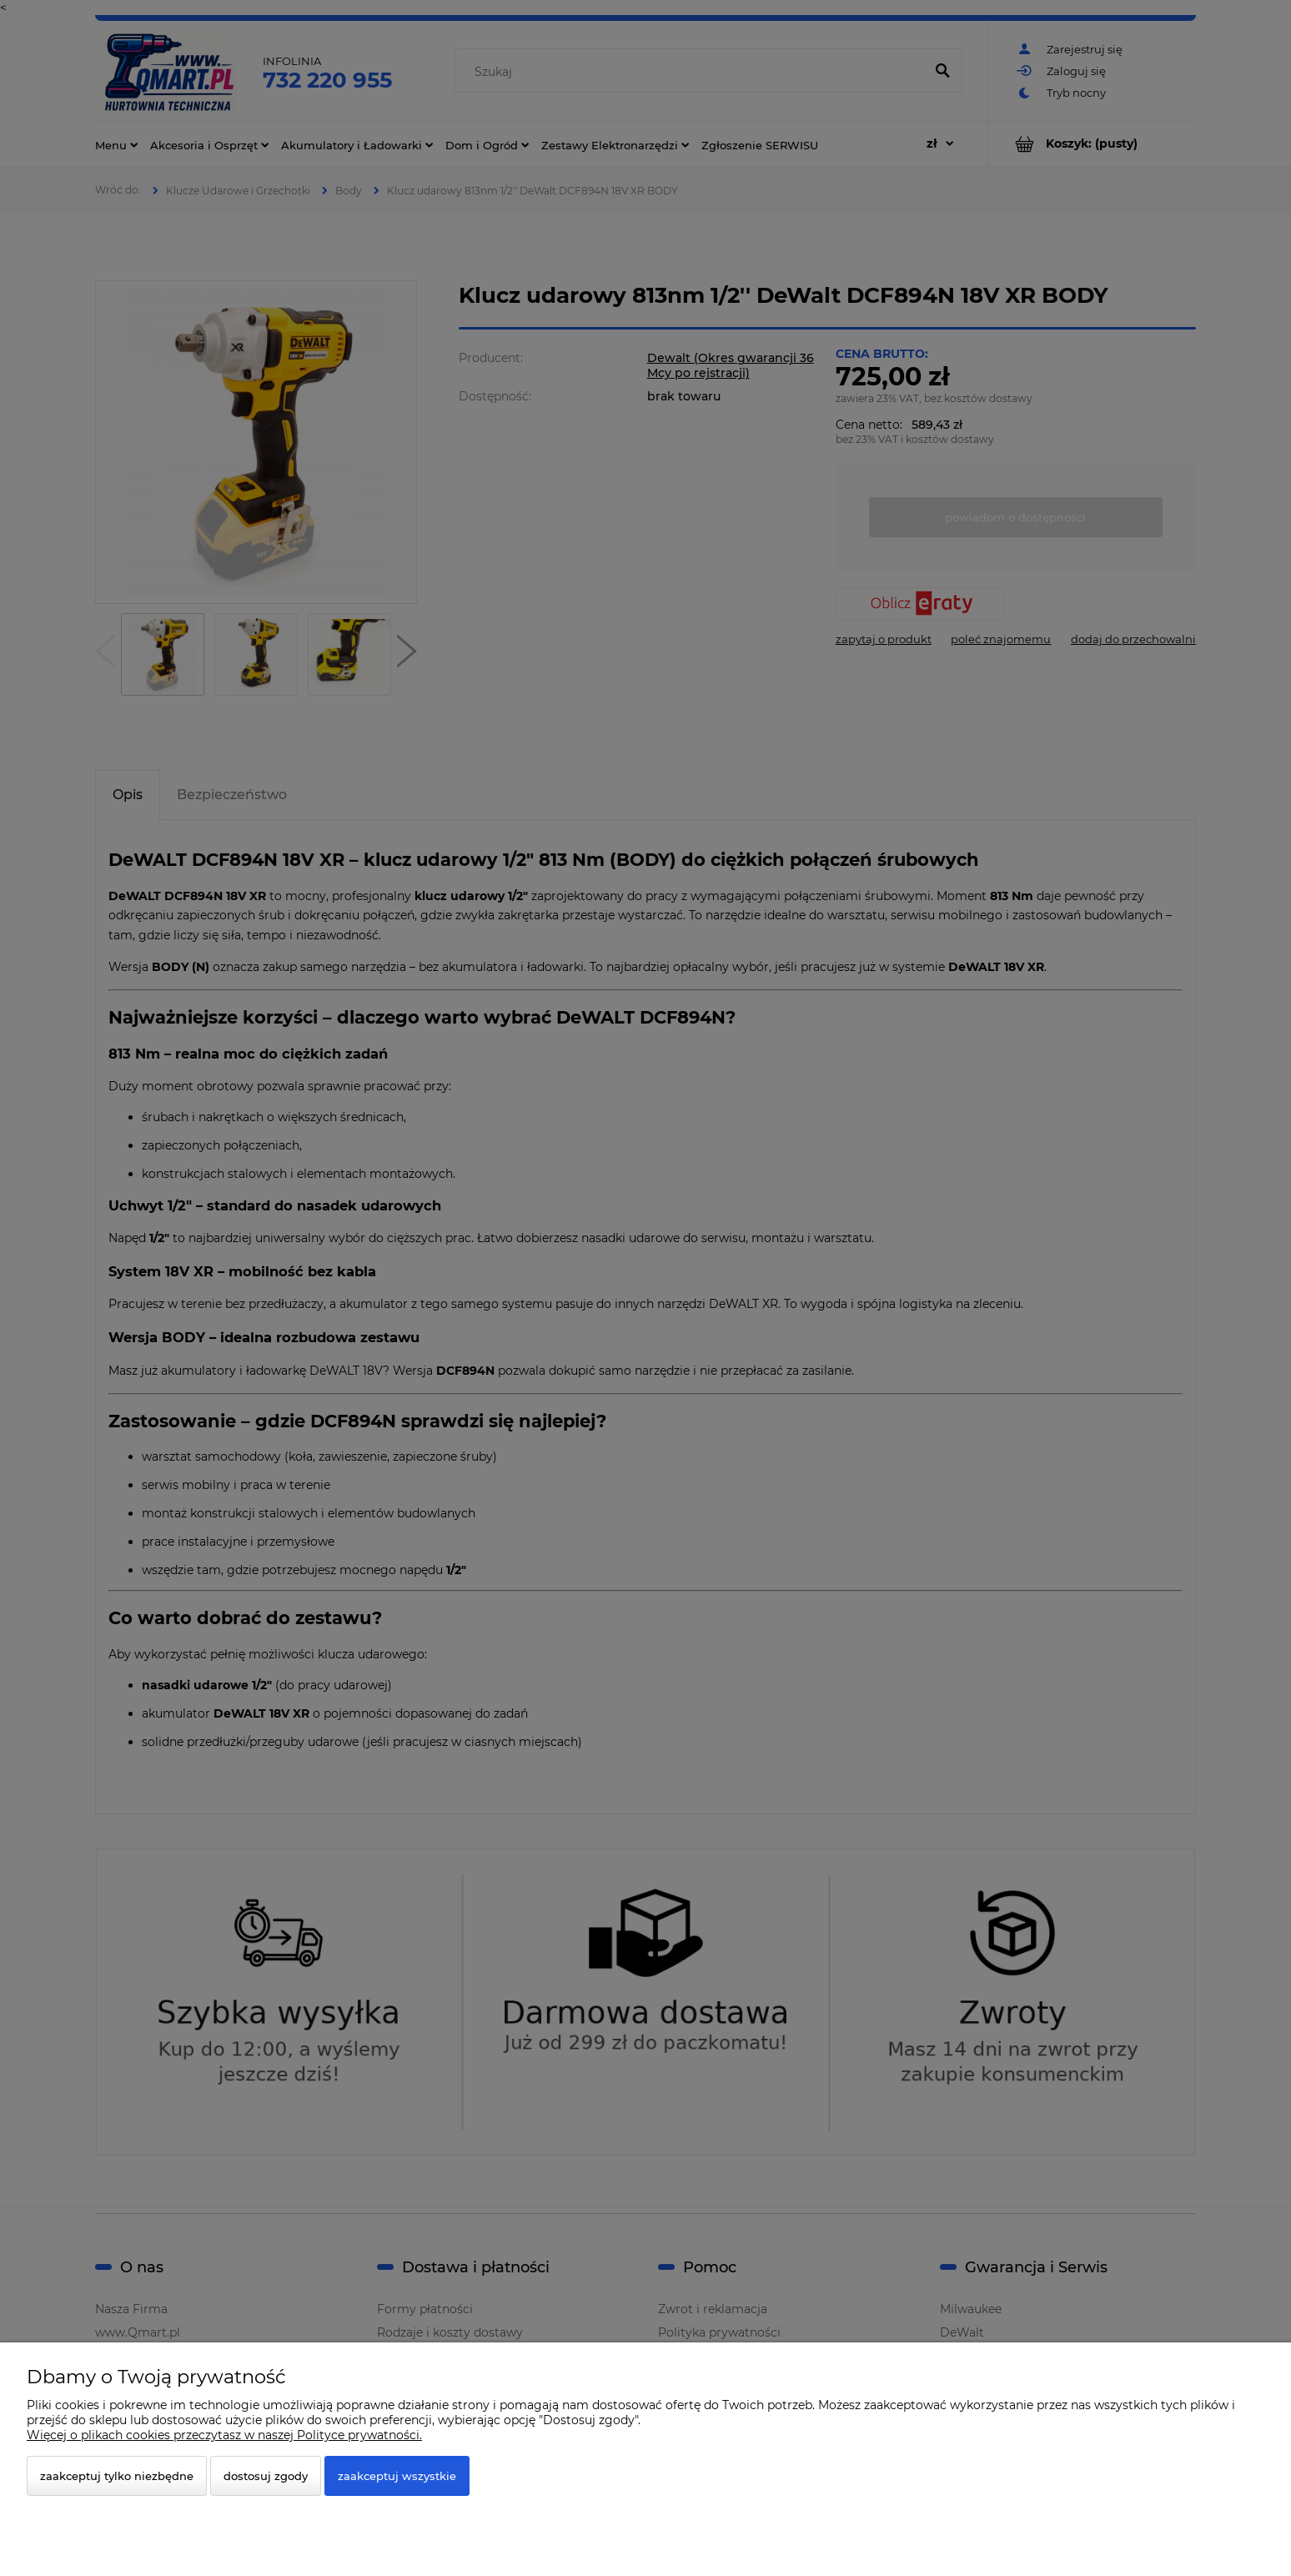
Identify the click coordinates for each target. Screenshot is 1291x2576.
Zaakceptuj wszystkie (397, 2476)
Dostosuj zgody (266, 2476)
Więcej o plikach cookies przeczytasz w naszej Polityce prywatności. (224, 2435)
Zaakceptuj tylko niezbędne (116, 2476)
